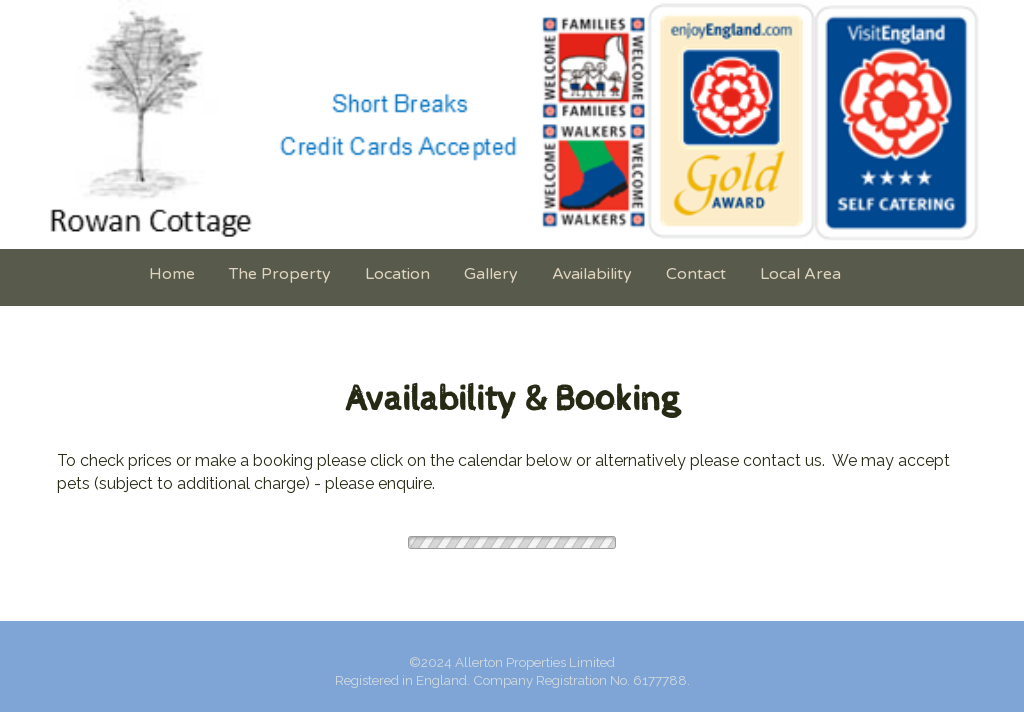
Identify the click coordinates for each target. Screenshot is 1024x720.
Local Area (800, 274)
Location (397, 274)
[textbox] (512, 401)
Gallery (491, 274)
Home (172, 274)
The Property (280, 274)
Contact (696, 274)
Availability (592, 274)
